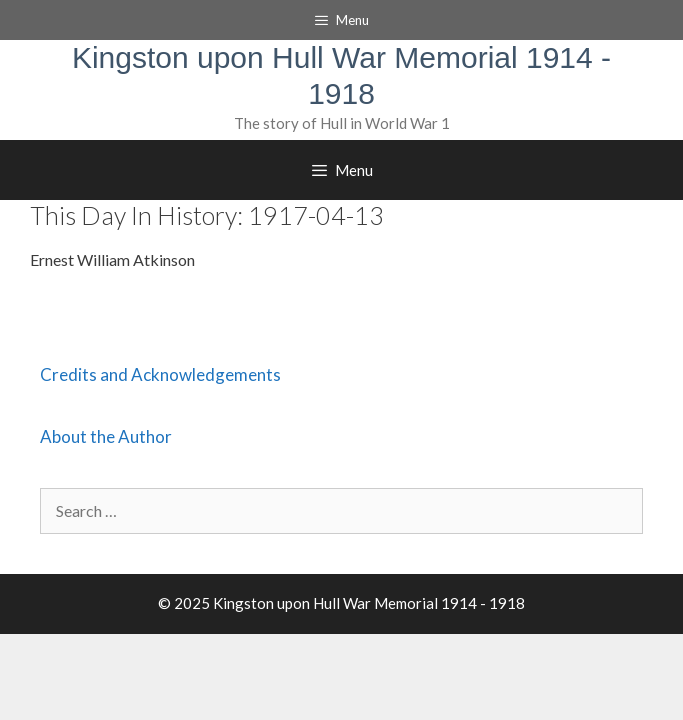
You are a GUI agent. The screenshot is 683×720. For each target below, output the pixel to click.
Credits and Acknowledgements (160, 374)
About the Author (106, 436)
